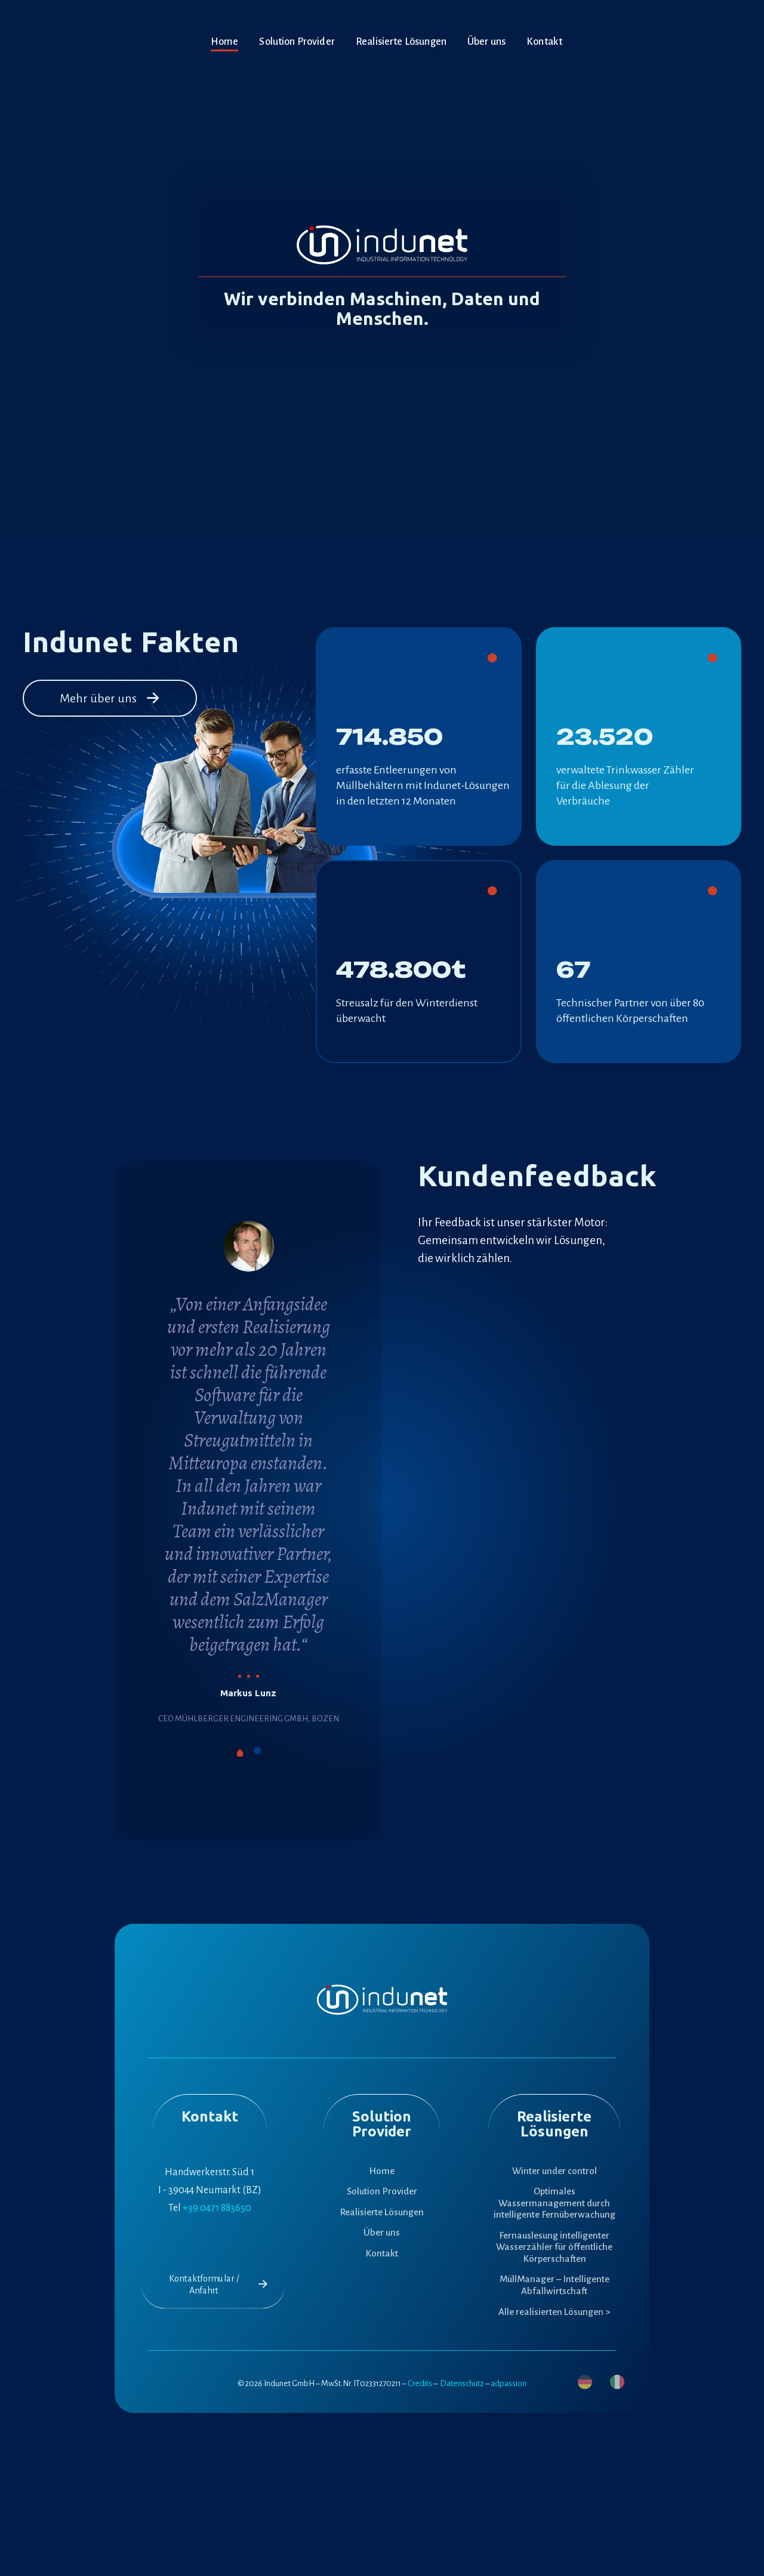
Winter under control (554, 2171)
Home (382, 2171)
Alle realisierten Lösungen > (554, 2312)
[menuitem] (585, 2382)
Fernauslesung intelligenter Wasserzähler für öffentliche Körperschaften (554, 2247)
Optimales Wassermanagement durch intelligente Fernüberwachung (554, 2202)
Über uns (381, 2232)
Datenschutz (462, 2383)
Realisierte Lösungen (382, 2212)
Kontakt (381, 2253)
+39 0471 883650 (217, 2208)
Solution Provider (382, 2191)
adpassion (508, 2383)
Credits (420, 2383)
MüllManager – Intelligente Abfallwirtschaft (554, 2285)
